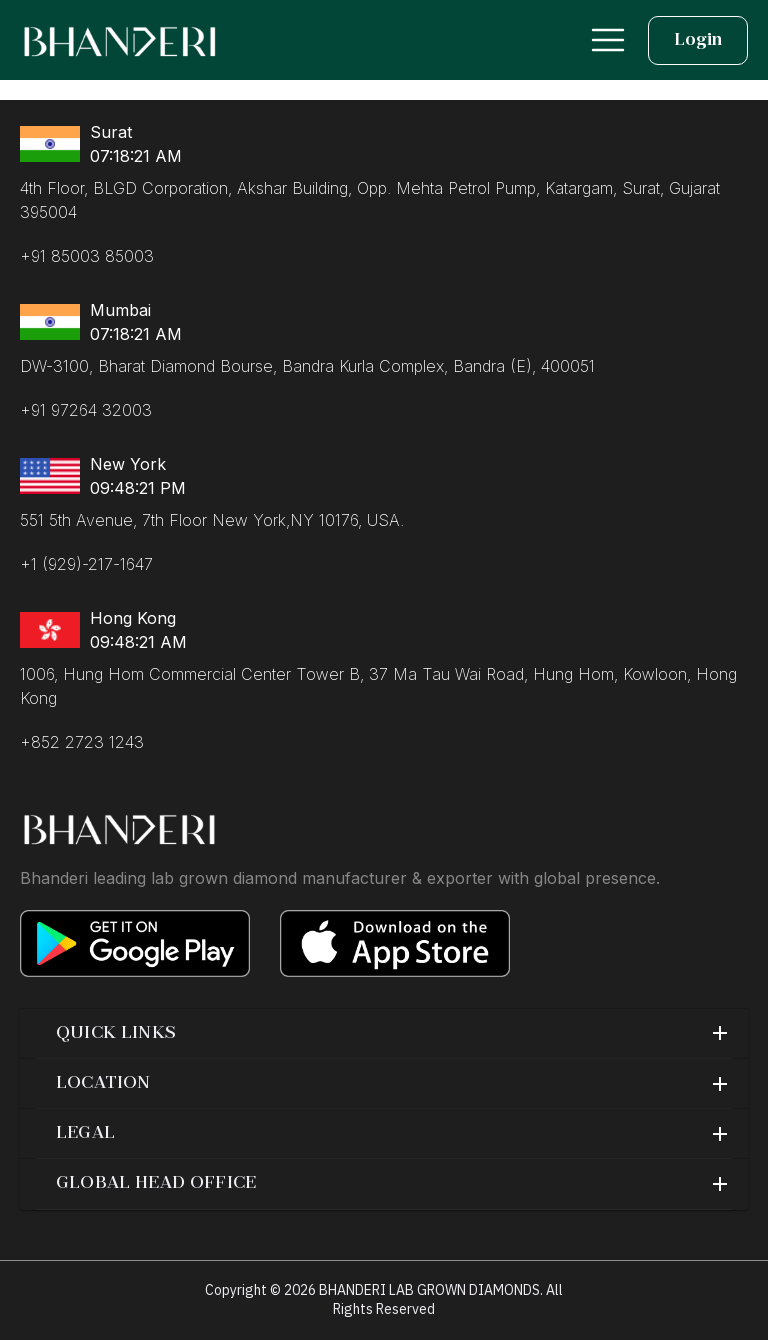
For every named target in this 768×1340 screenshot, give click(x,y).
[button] (384, 1034)
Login (698, 40)
